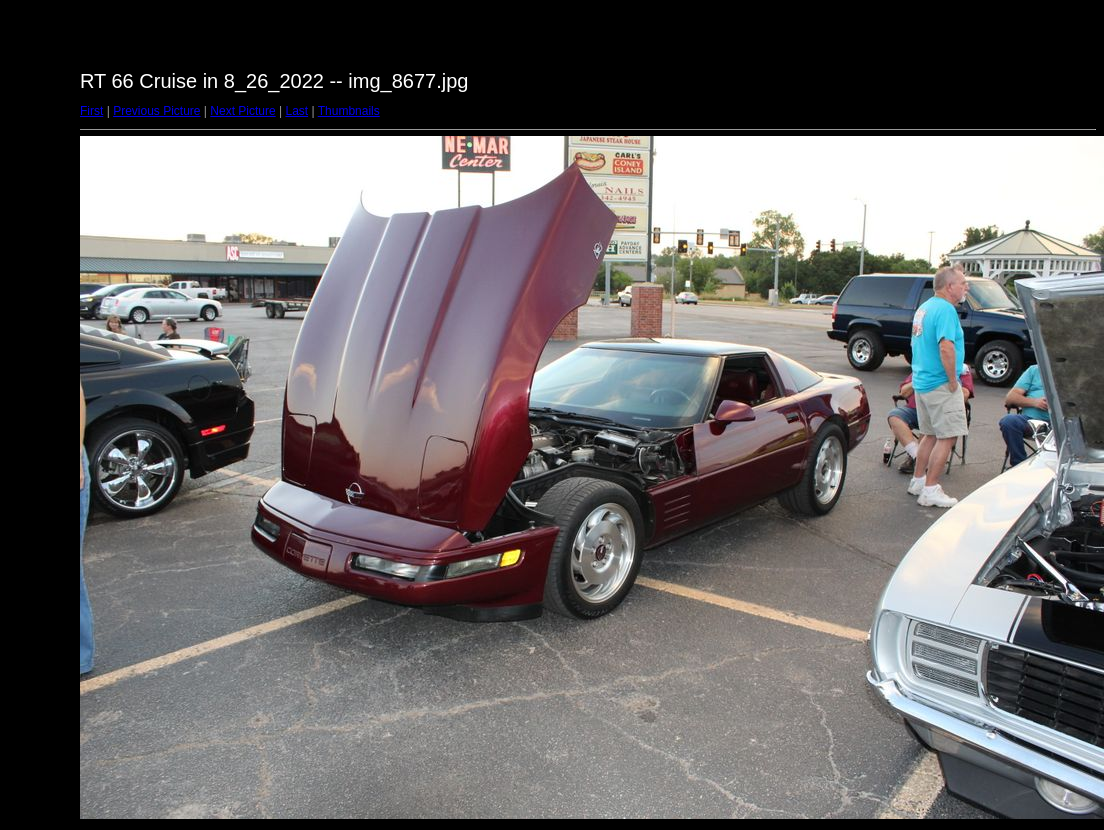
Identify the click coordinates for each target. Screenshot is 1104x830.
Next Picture (242, 111)
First (91, 111)
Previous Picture (156, 111)
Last (296, 111)
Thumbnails (349, 111)
